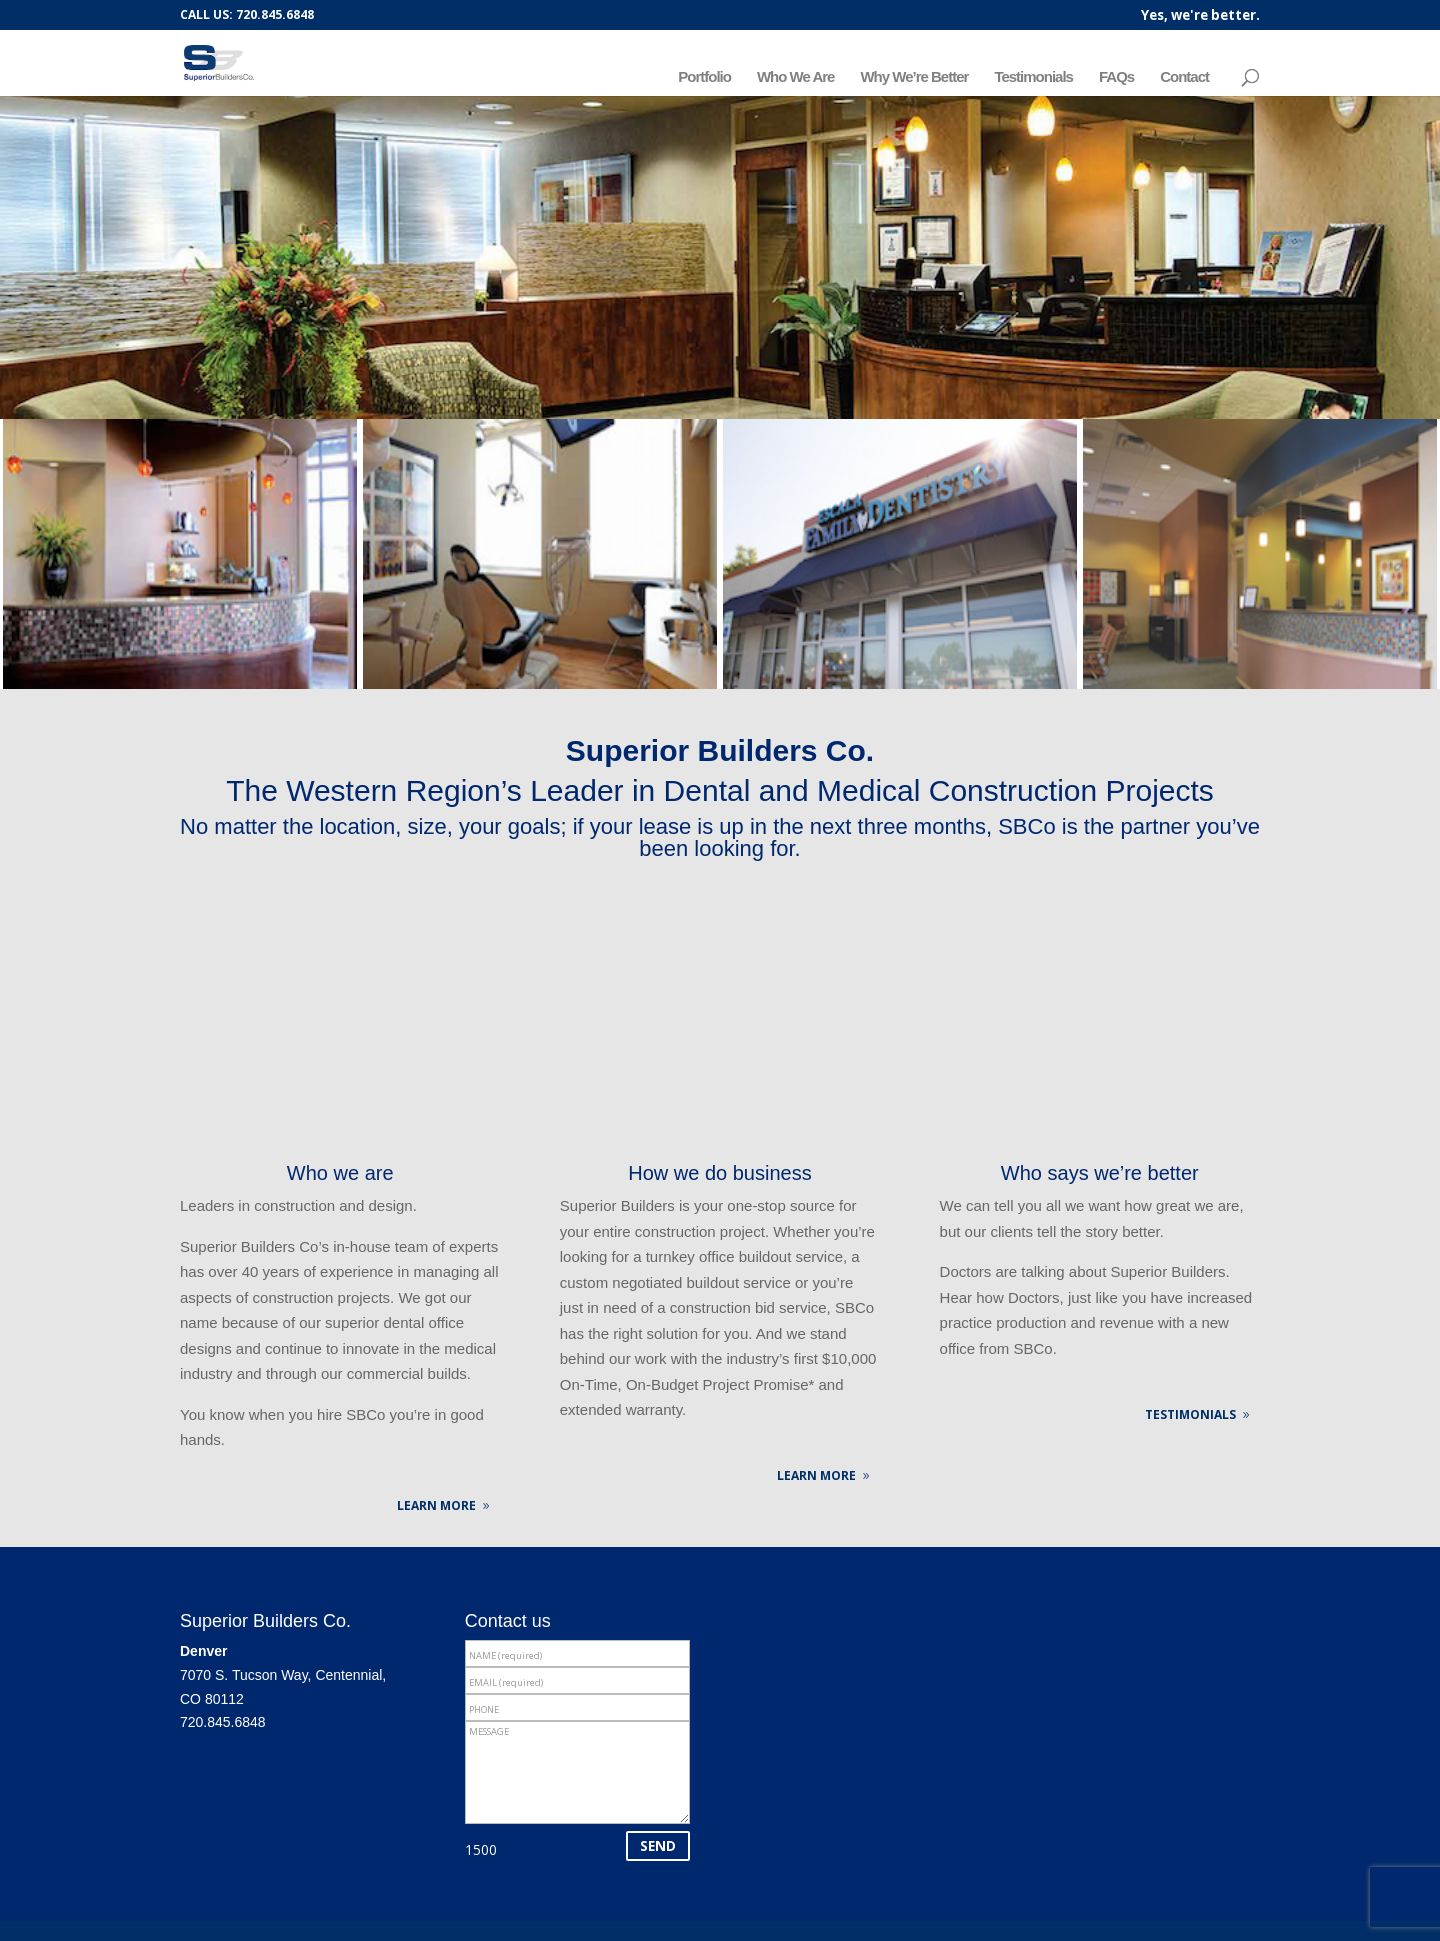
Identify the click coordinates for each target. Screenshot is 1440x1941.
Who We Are (796, 77)
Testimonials (1033, 77)
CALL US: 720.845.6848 (247, 14)
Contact (1184, 77)
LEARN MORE (436, 1505)
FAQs (1116, 77)
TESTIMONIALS (1190, 1414)
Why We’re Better (914, 77)
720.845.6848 (223, 1722)
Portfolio (704, 77)
